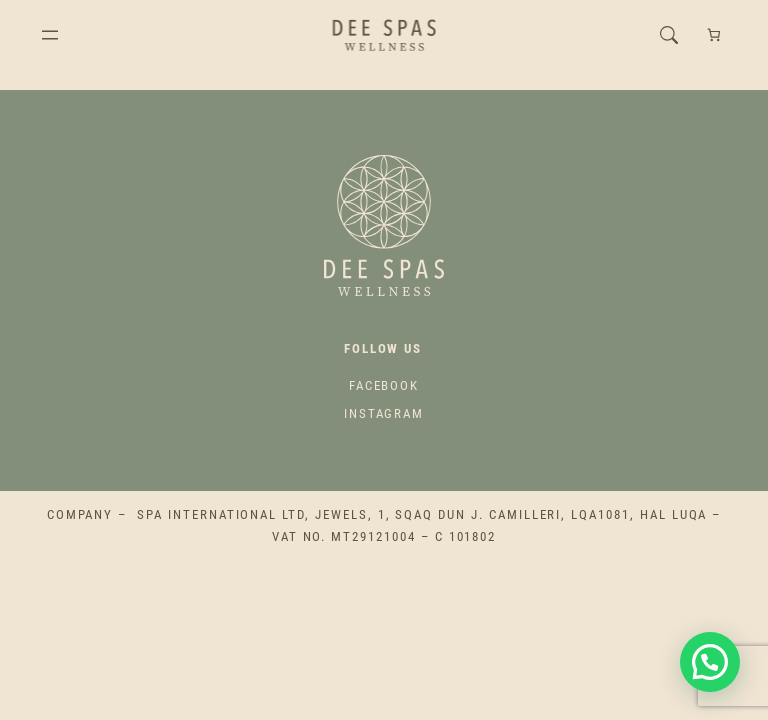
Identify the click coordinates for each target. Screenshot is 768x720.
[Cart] (713, 35)
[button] (710, 662)
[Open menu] (50, 35)
